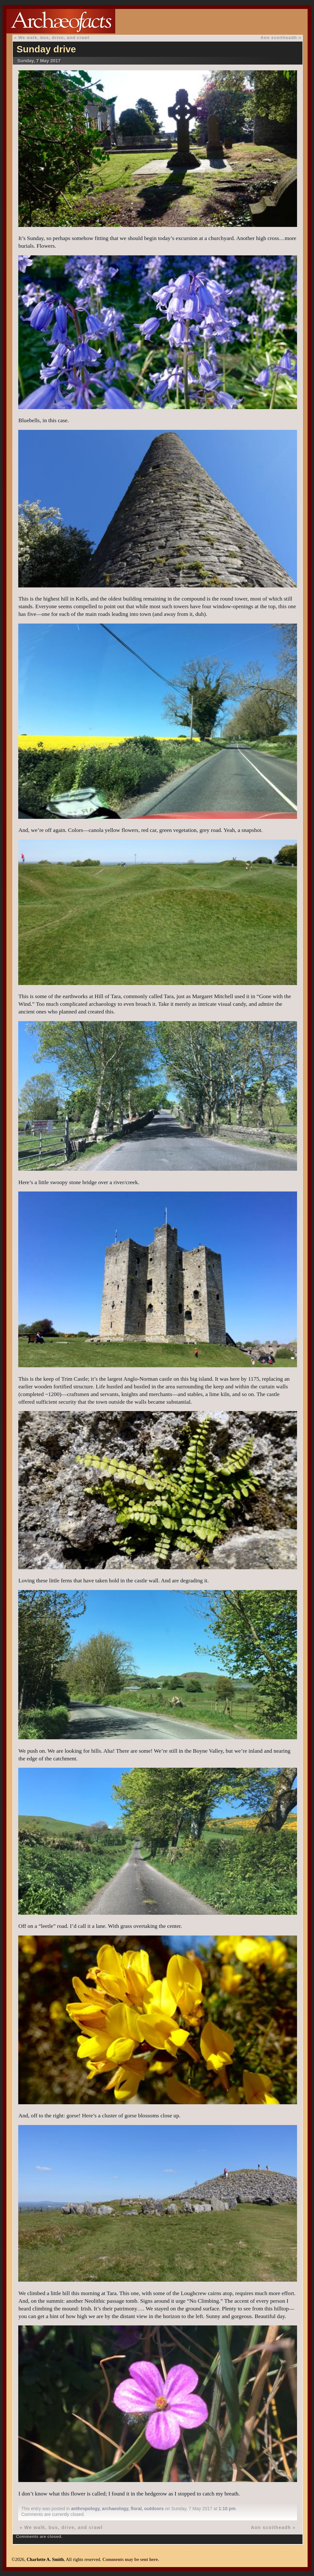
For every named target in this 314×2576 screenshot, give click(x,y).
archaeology (115, 2508)
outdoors (154, 2508)
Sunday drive (46, 49)
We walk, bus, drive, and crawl (53, 37)
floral (136, 2508)
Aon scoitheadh (279, 37)
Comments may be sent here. (130, 2559)
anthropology (85, 2508)
